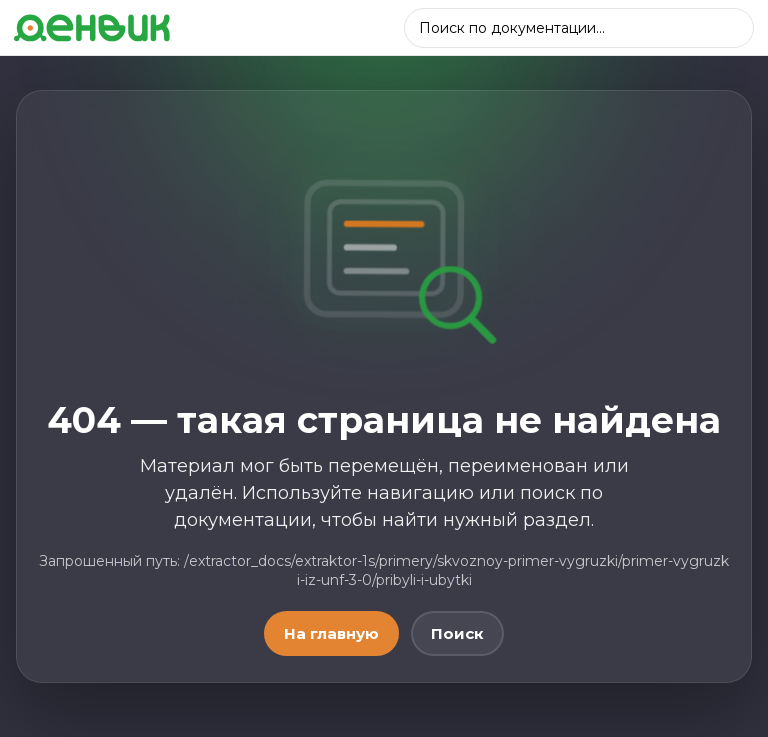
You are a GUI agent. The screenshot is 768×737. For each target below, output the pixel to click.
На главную (331, 633)
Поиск (457, 633)
